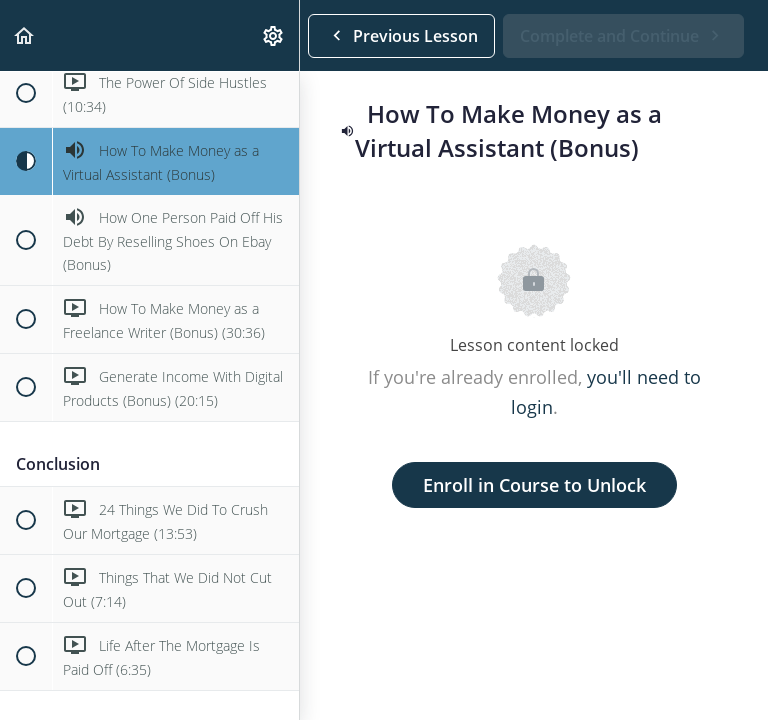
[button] (25, 35)
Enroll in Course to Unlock (534, 485)
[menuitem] (274, 35)
